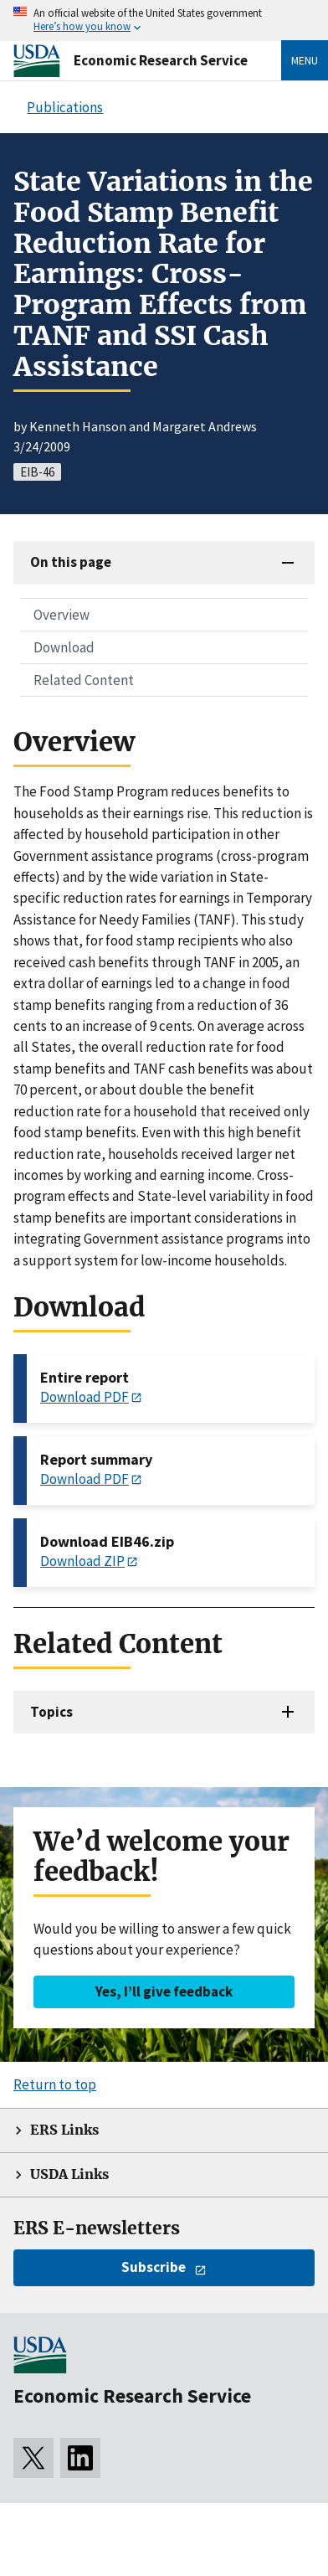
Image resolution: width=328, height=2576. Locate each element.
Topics (51, 1712)
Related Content (83, 680)
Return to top (54, 2084)
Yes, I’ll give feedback (164, 1991)
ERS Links (64, 2130)
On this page (70, 562)
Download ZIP (82, 1561)
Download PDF (84, 1397)
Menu (304, 60)
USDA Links (69, 2174)
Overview (61, 614)
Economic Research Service (161, 60)
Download (64, 647)
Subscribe (153, 2267)
